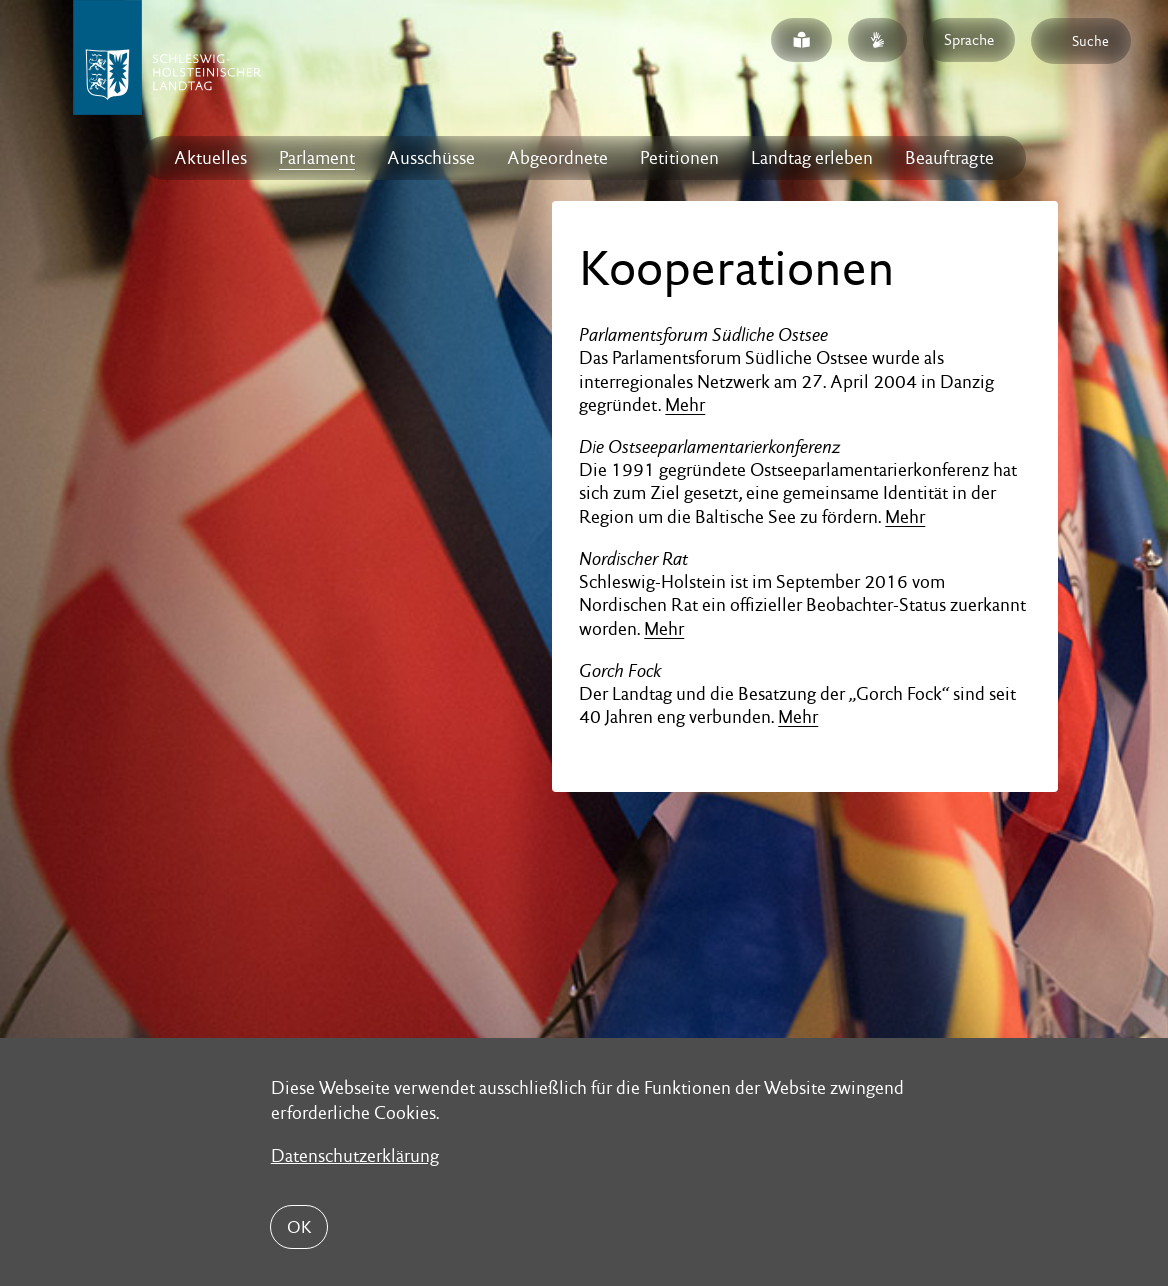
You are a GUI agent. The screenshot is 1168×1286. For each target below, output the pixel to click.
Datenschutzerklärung (355, 1155)
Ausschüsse (431, 157)
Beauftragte (949, 157)
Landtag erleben (812, 157)
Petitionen (679, 157)
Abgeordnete (557, 157)
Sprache (969, 39)
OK (299, 1227)
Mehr (685, 404)
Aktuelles (210, 157)
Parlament (317, 157)
